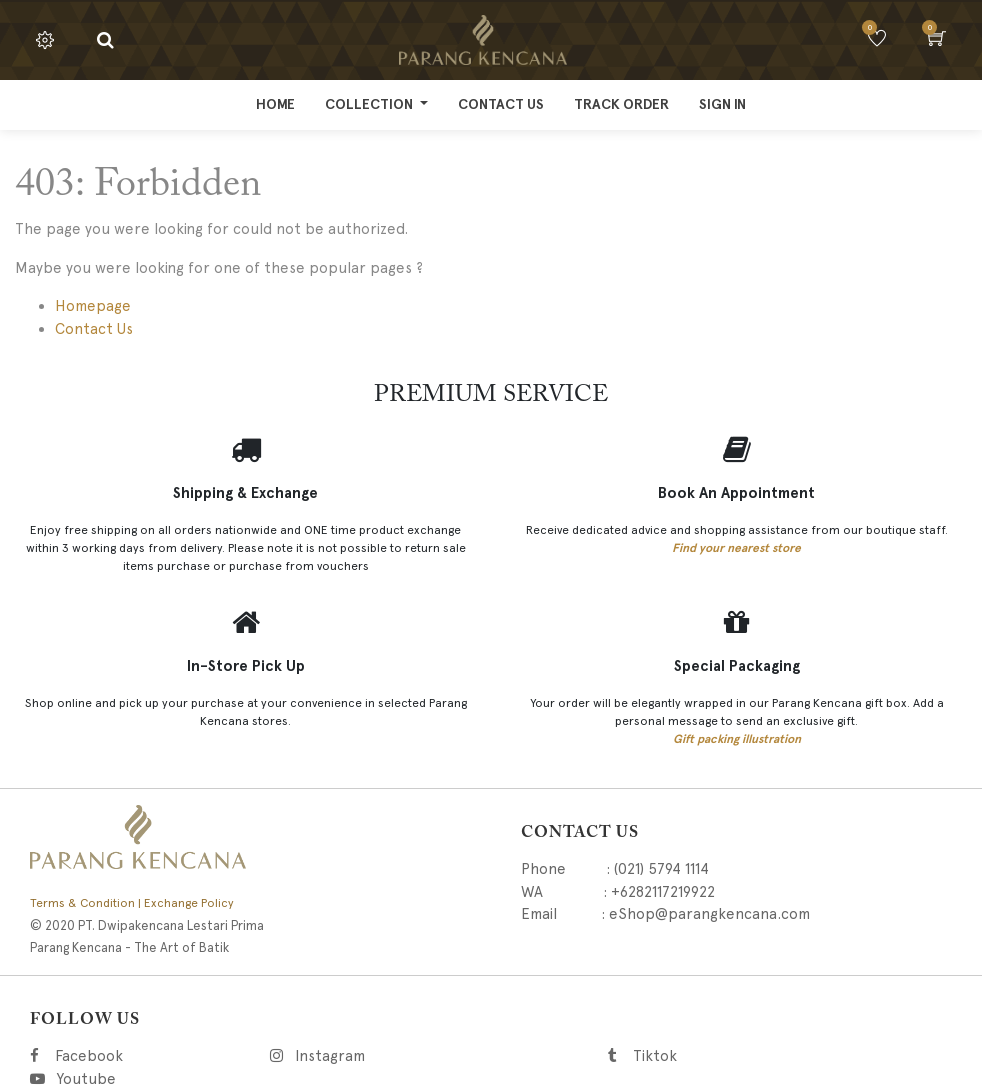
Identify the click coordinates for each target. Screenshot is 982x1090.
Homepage (93, 306)
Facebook (116, 1056)
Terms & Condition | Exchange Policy (132, 903)
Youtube (85, 1079)
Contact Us (94, 329)
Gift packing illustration (737, 739)
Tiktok (744, 1056)
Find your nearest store (736, 548)
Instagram (431, 1056)
